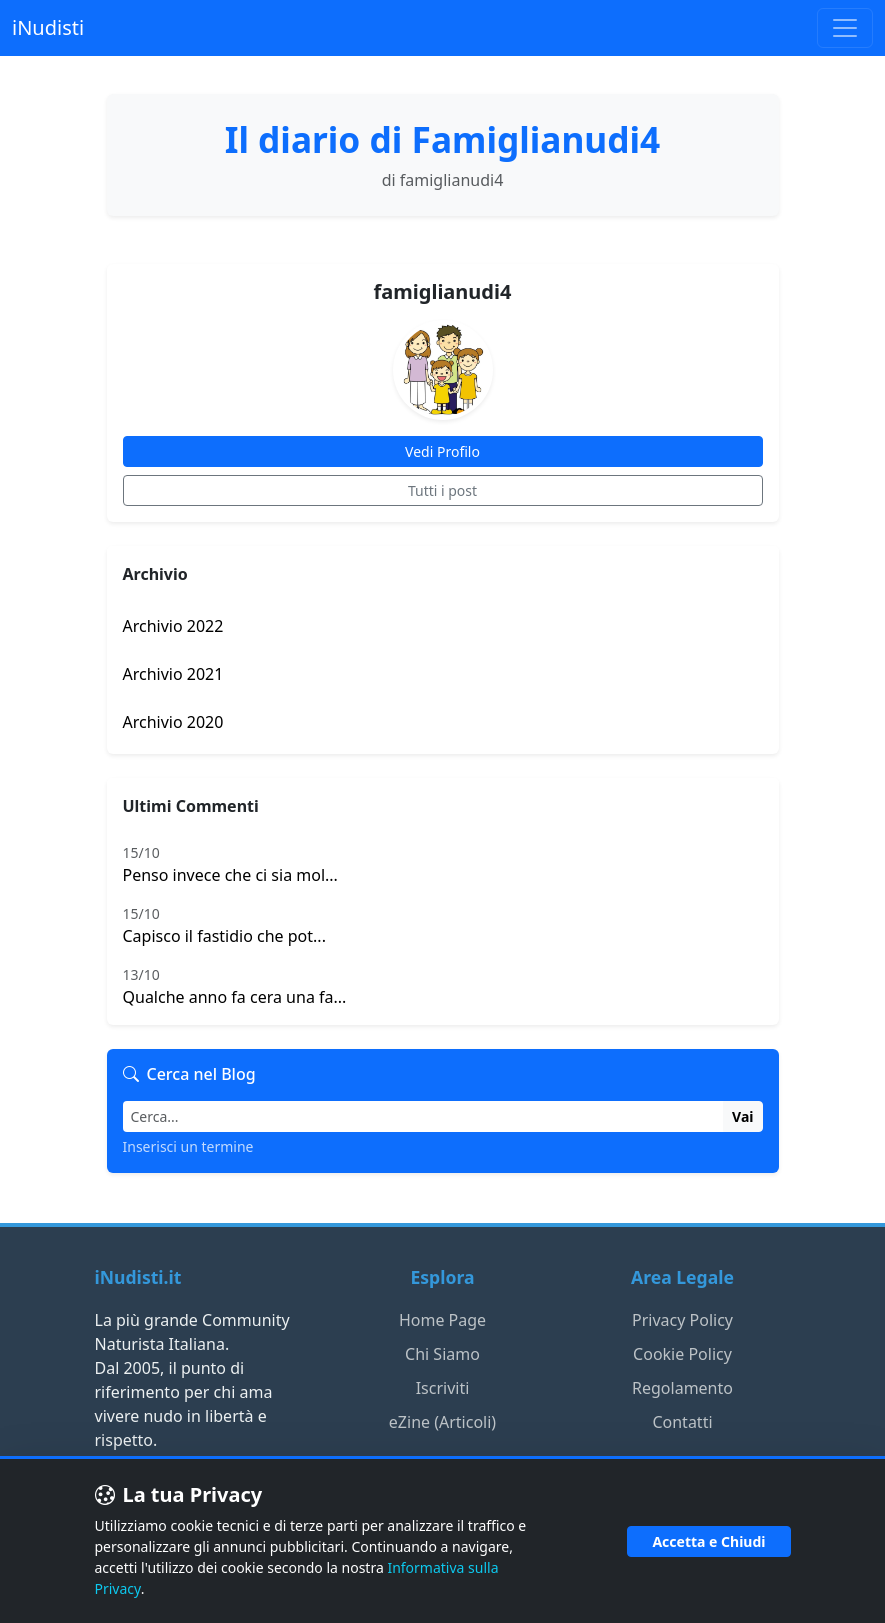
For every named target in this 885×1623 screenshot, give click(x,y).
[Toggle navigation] (845, 28)
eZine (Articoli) (442, 1422)
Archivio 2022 (173, 626)
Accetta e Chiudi (708, 1541)
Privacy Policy (682, 1320)
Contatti (682, 1422)
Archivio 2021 (173, 674)
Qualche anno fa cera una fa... (443, 986)
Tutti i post (442, 490)
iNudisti (48, 27)
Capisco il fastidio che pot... (443, 925)
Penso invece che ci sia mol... (443, 864)
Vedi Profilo (442, 451)
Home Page (442, 1320)
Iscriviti (443, 1388)
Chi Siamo (442, 1354)
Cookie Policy (682, 1354)
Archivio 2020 (173, 722)
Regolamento (682, 1388)
